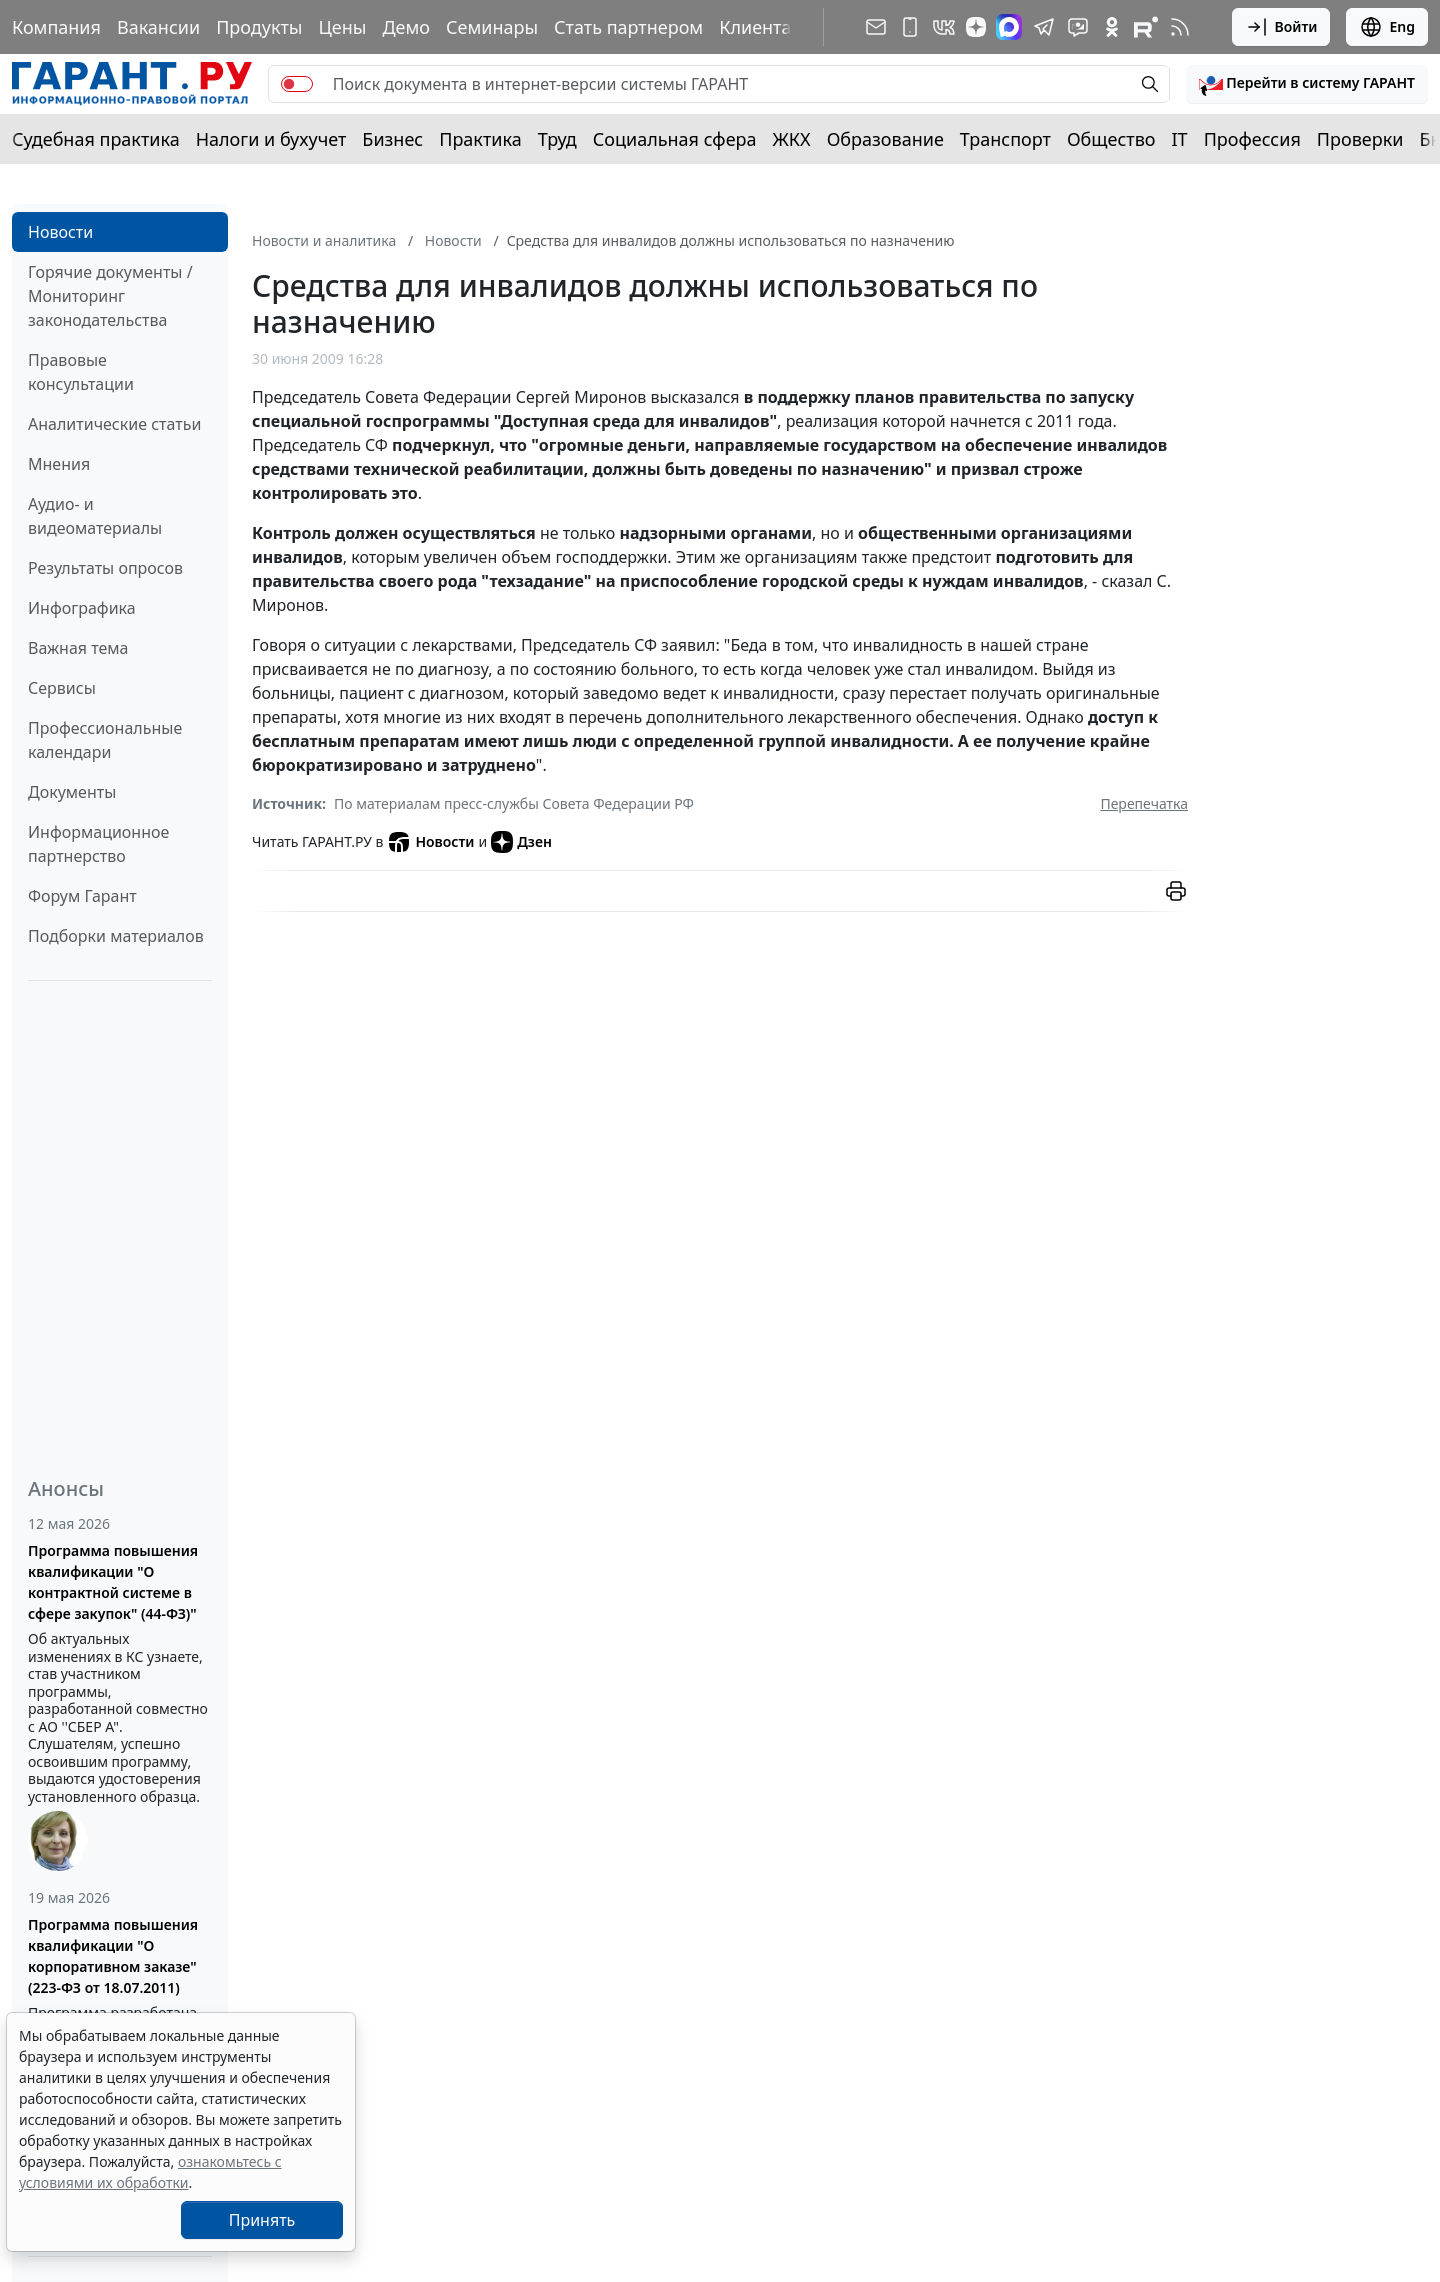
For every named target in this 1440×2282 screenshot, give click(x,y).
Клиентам (762, 27)
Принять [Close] (262, 2220)
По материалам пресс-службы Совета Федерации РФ (514, 803)
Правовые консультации (81, 372)
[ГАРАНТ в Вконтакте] (944, 27)
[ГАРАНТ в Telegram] (1044, 27)
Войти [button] (1281, 27)
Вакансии (158, 27)
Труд (557, 139)
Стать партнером (628, 27)
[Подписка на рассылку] (876, 27)
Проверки (1360, 139)
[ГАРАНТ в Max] (1009, 27)
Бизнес (392, 139)
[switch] (297, 84)
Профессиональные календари (105, 740)
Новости (60, 232)
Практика (480, 139)
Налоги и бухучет (271, 139)
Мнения (59, 464)
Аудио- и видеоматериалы (95, 516)
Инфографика (82, 608)
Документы (72, 792)
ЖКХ (792, 139)
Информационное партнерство (98, 844)
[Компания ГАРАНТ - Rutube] (1146, 27)
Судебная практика (96, 139)
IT (1180, 139)
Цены (342, 27)
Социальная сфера (675, 139)
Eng (1387, 27)
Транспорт (1005, 139)
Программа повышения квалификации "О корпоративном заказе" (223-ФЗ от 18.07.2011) (113, 1956)
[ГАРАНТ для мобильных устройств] (910, 27)
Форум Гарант (82, 896)
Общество (1111, 139)
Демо (406, 27)
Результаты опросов (105, 568)
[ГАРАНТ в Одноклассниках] (1112, 27)
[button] (1307, 84)
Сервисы (62, 688)
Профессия (1252, 139)
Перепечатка (1144, 803)
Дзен (521, 842)
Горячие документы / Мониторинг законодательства (110, 296)
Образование (885, 139)
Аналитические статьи (114, 424)
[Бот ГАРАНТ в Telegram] (1078, 27)
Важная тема (78, 648)
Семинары (492, 27)
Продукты (259, 27)
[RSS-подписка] (1180, 27)
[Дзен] (976, 27)
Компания (56, 27)
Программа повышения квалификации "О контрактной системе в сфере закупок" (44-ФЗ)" (113, 1582)
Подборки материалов (116, 936)
